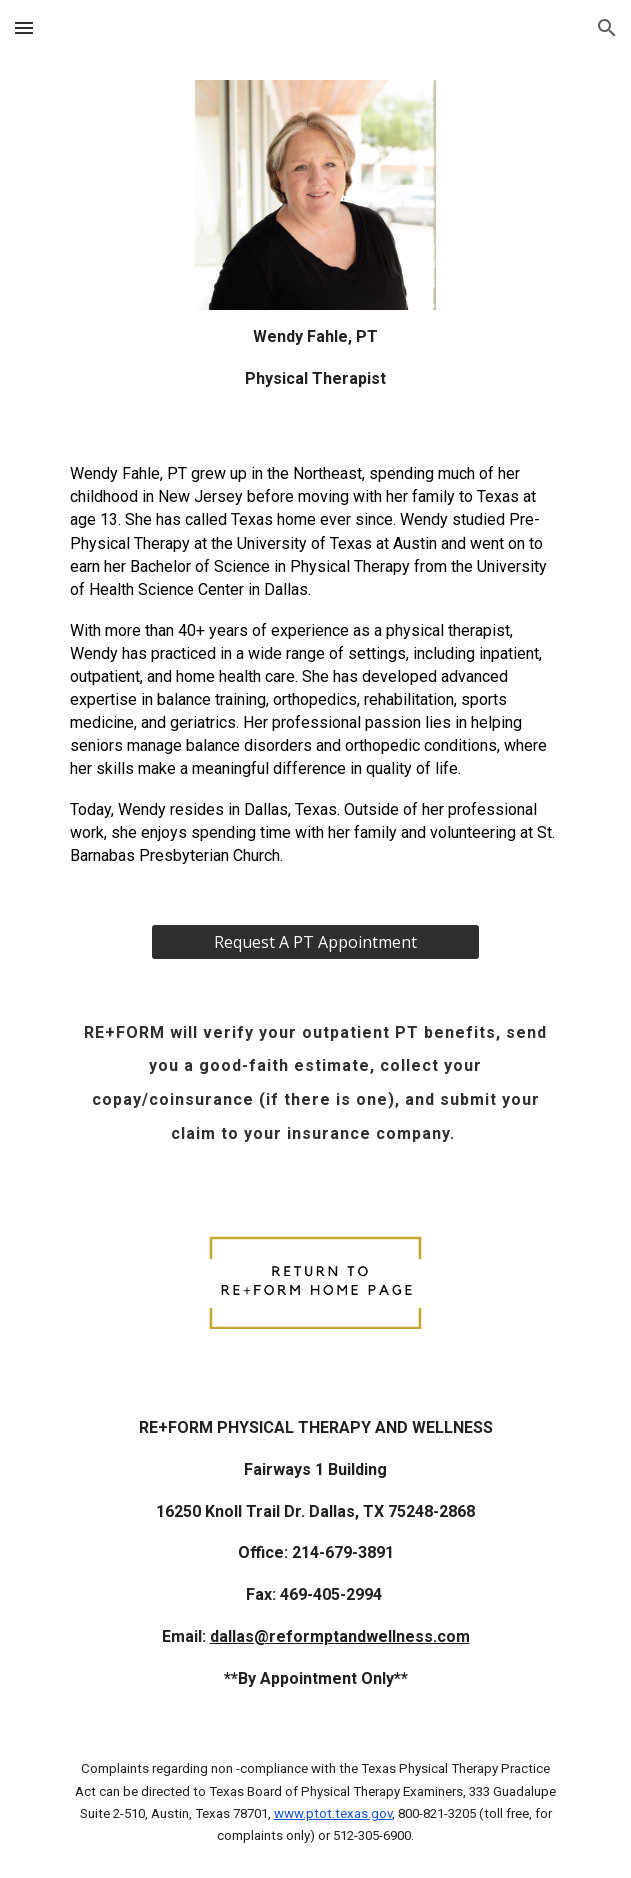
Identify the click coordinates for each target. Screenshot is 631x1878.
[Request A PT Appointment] (315, 942)
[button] (24, 27)
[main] (315, 358)
